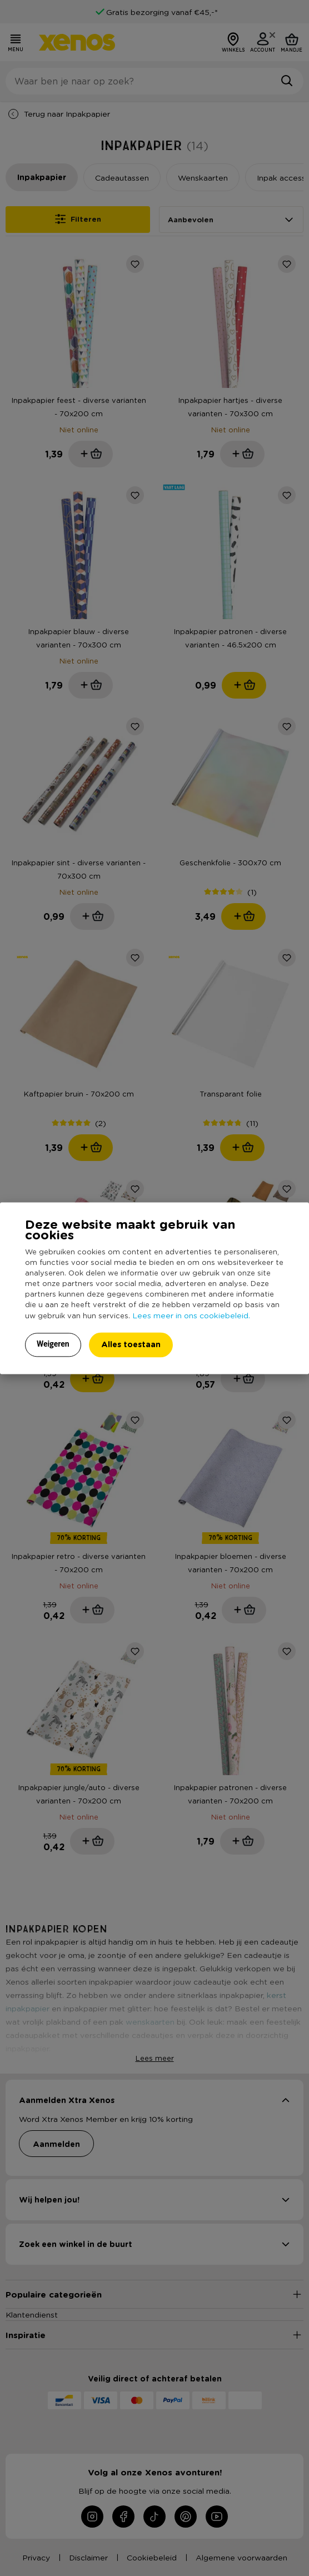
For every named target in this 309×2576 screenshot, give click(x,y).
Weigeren (53, 1343)
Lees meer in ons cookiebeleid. (191, 1315)
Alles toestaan (131, 1344)
